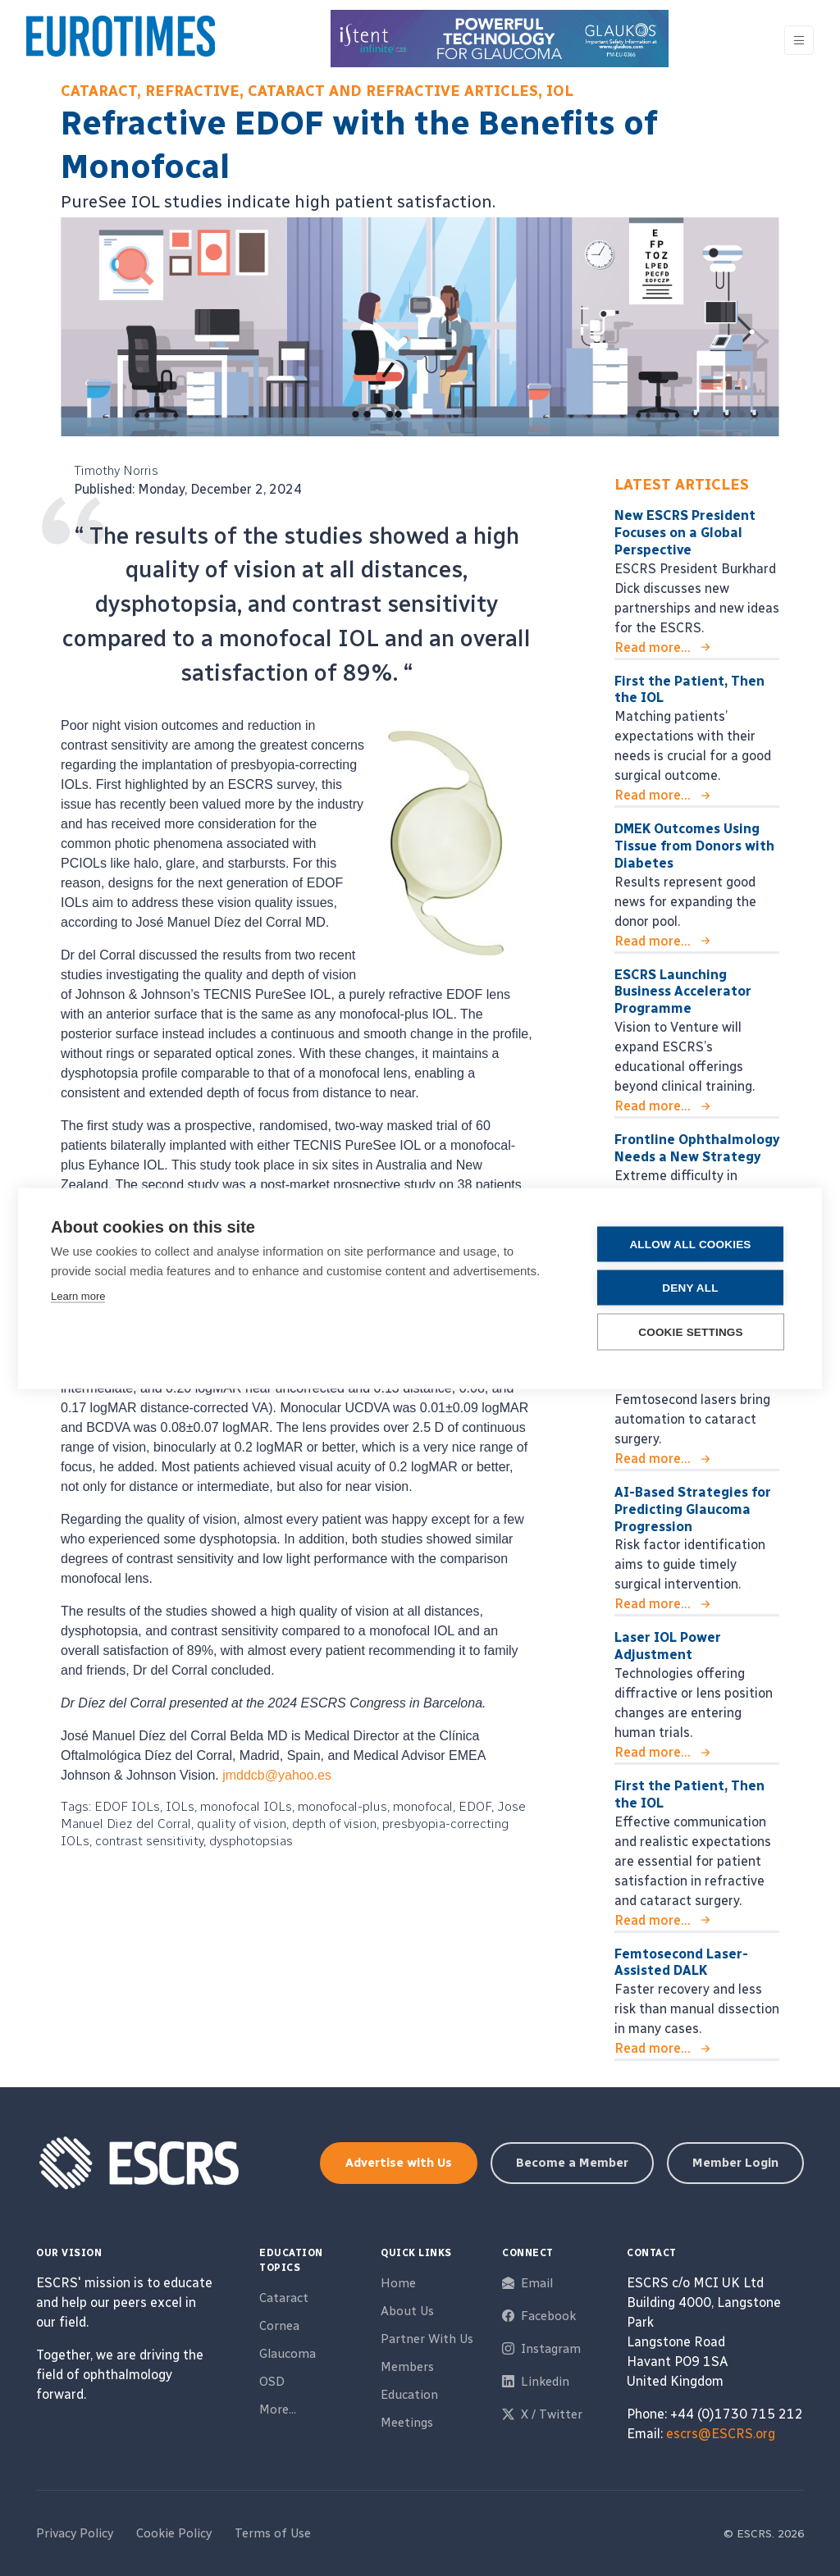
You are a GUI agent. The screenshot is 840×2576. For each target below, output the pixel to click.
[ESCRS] (120, 40)
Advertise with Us (398, 2162)
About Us (407, 2311)
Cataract (283, 2298)
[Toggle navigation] (799, 40)
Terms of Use (273, 2533)
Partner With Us (427, 2339)
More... (277, 2409)
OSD (272, 2381)
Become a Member (572, 2162)
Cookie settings (690, 1331)
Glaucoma (287, 2353)
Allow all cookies (690, 1244)
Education (409, 2394)
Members (407, 2366)
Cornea (279, 2325)
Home (398, 2283)
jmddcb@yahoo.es (276, 1775)
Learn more (78, 1295)
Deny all (690, 1287)
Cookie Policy (174, 2533)
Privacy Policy (74, 2533)
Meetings (407, 2422)
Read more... (652, 647)
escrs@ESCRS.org (720, 2434)
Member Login (735, 2162)
